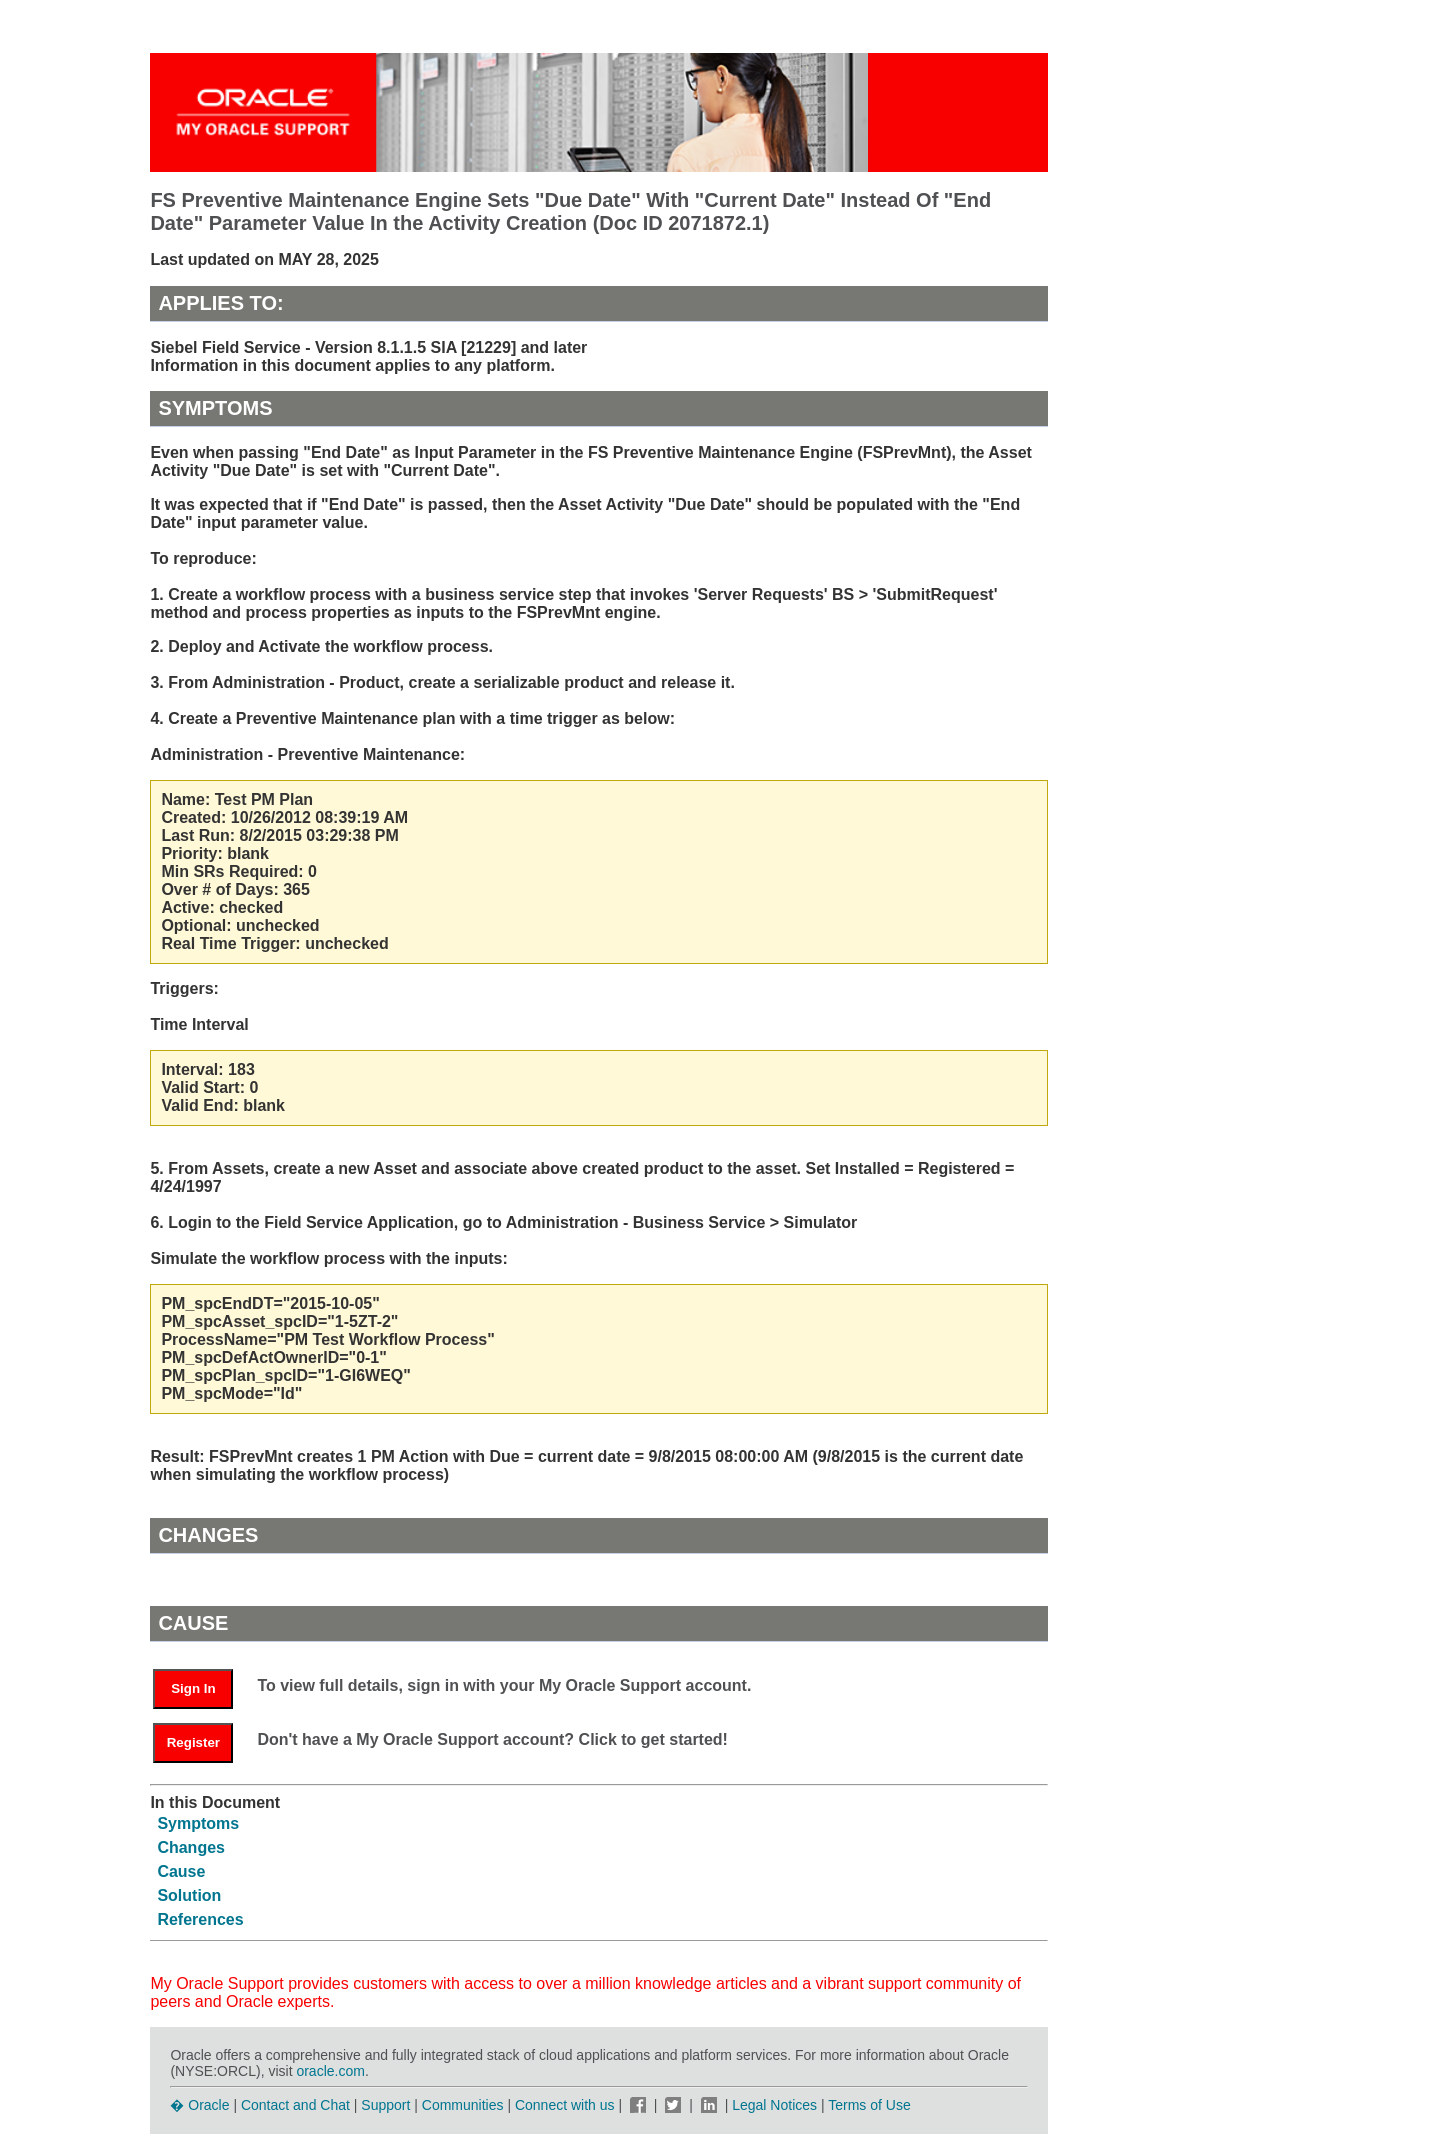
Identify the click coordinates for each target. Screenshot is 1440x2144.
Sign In (193, 1688)
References (200, 1919)
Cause (181, 1871)
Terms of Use (869, 2105)
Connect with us (567, 2105)
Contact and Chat (295, 2105)
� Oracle (199, 2105)
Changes (191, 1847)
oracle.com (330, 2071)
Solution (189, 1895)
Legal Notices (774, 2105)
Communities (463, 2105)
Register (193, 1742)
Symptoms (198, 1823)
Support (385, 2105)
